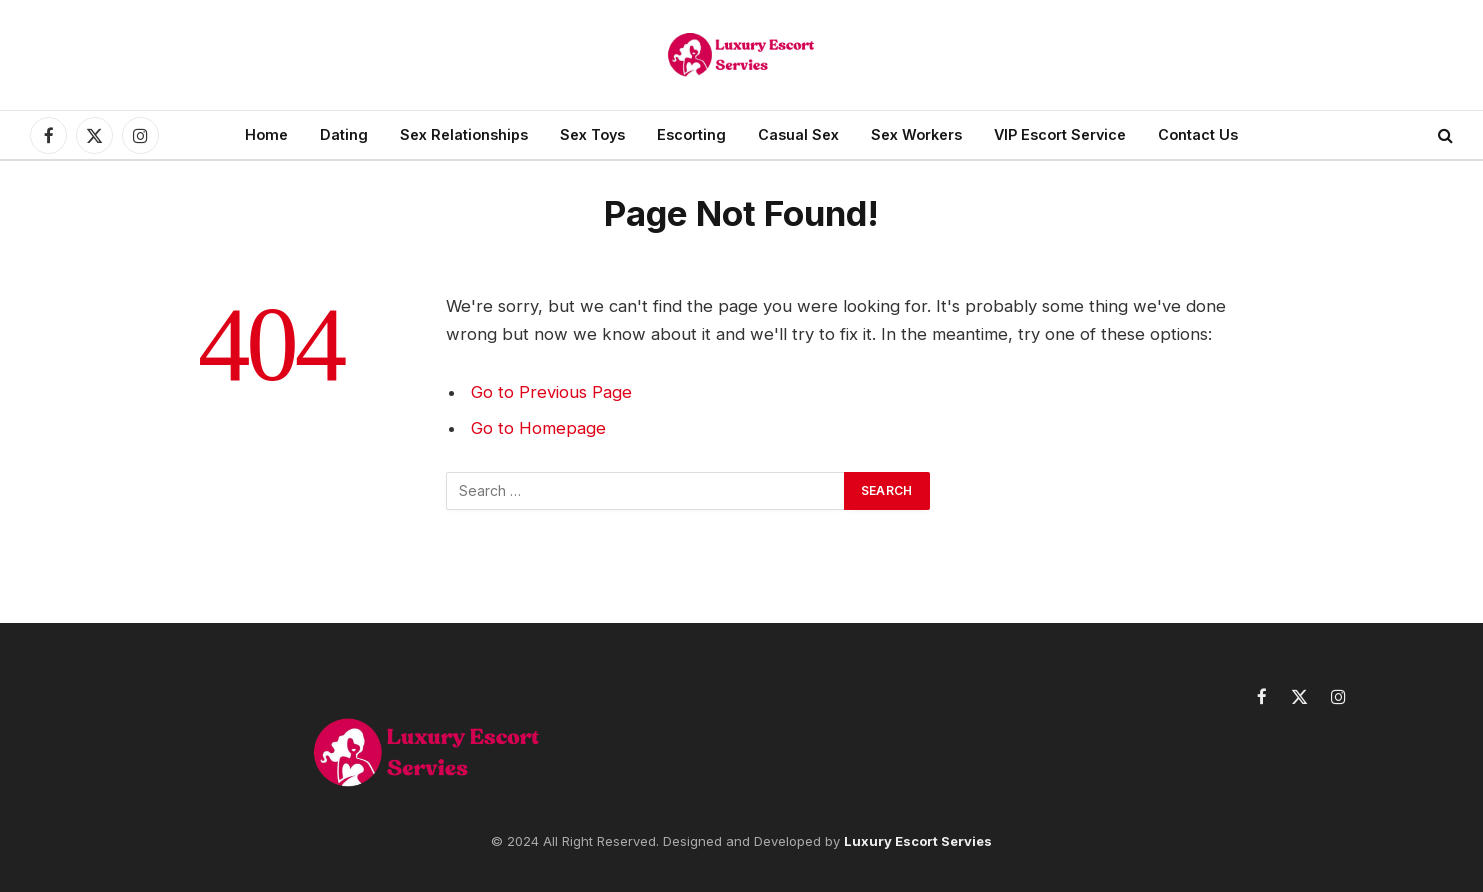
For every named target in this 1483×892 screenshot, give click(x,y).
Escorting (691, 134)
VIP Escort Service (1060, 134)
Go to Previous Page (551, 392)
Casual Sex (798, 134)
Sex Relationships (464, 134)
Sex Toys (592, 134)
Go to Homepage (538, 428)
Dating (344, 134)
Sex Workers (916, 134)
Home (266, 134)
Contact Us (1198, 134)
